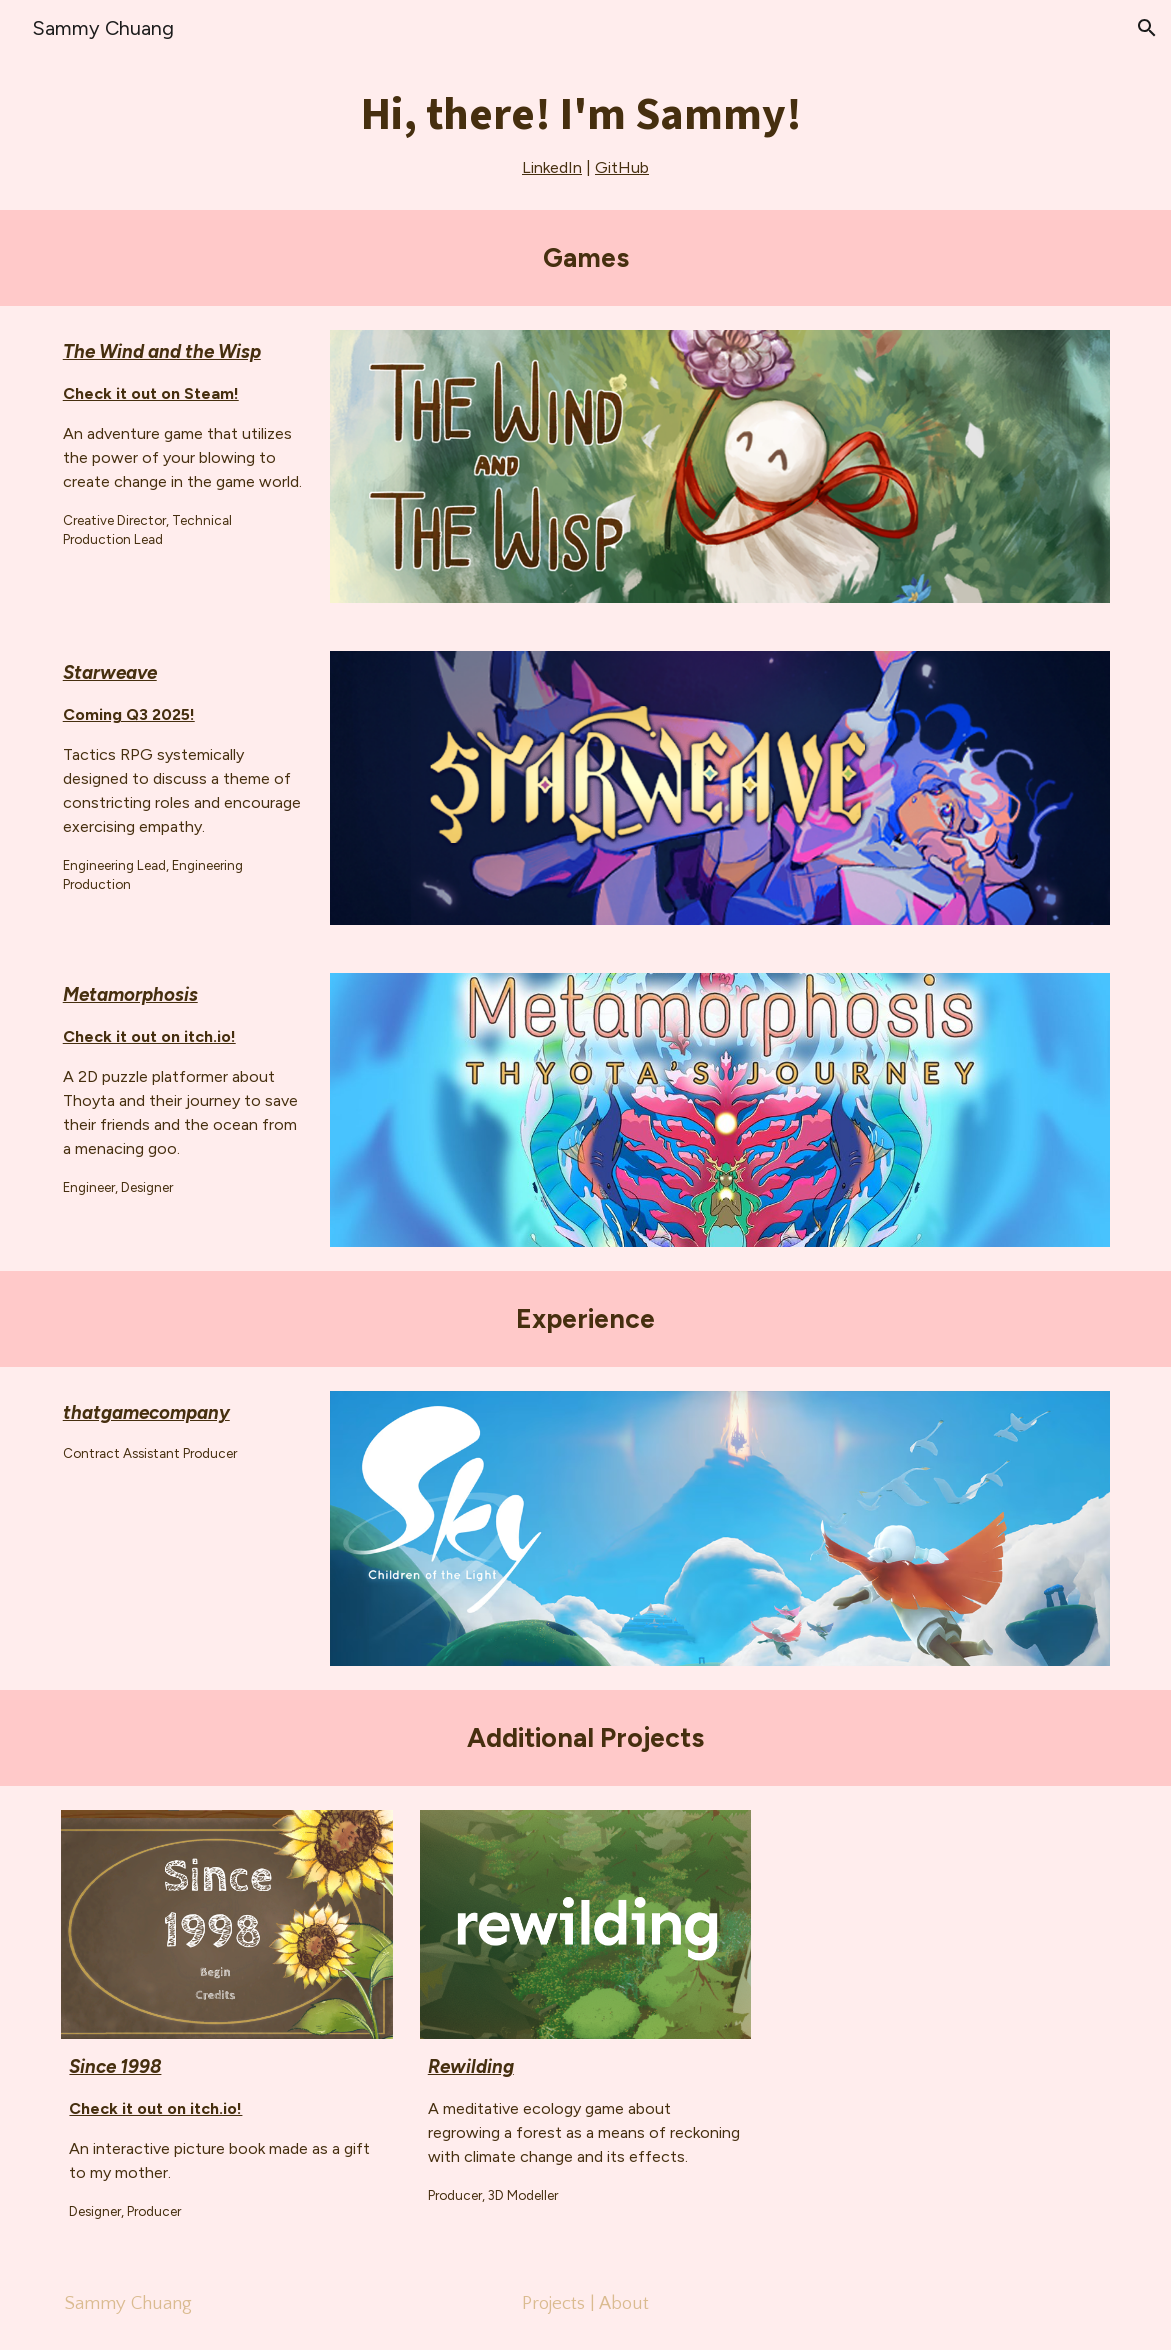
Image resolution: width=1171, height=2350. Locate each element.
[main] (585, 133)
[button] (1147, 28)
